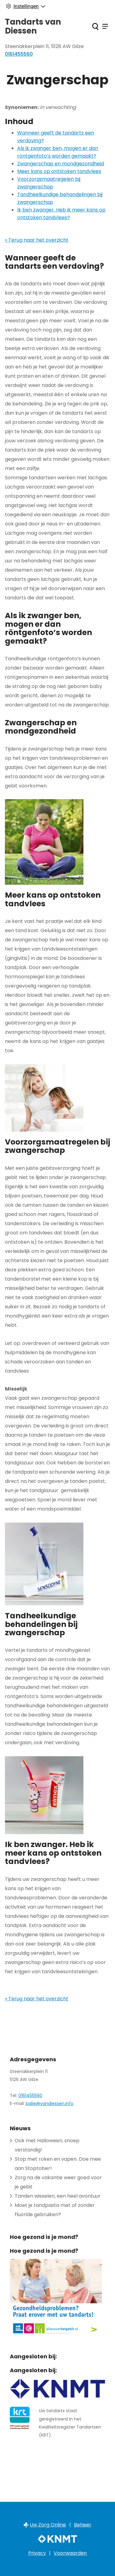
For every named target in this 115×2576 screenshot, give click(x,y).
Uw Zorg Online (48, 2524)
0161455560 (30, 2095)
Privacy (37, 2553)
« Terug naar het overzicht (36, 240)
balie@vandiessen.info (50, 2103)
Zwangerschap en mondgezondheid (60, 163)
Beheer (82, 2524)
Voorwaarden (70, 2553)
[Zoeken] (95, 26)
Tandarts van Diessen (33, 26)
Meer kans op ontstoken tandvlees (59, 171)
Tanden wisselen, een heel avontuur (58, 2196)
